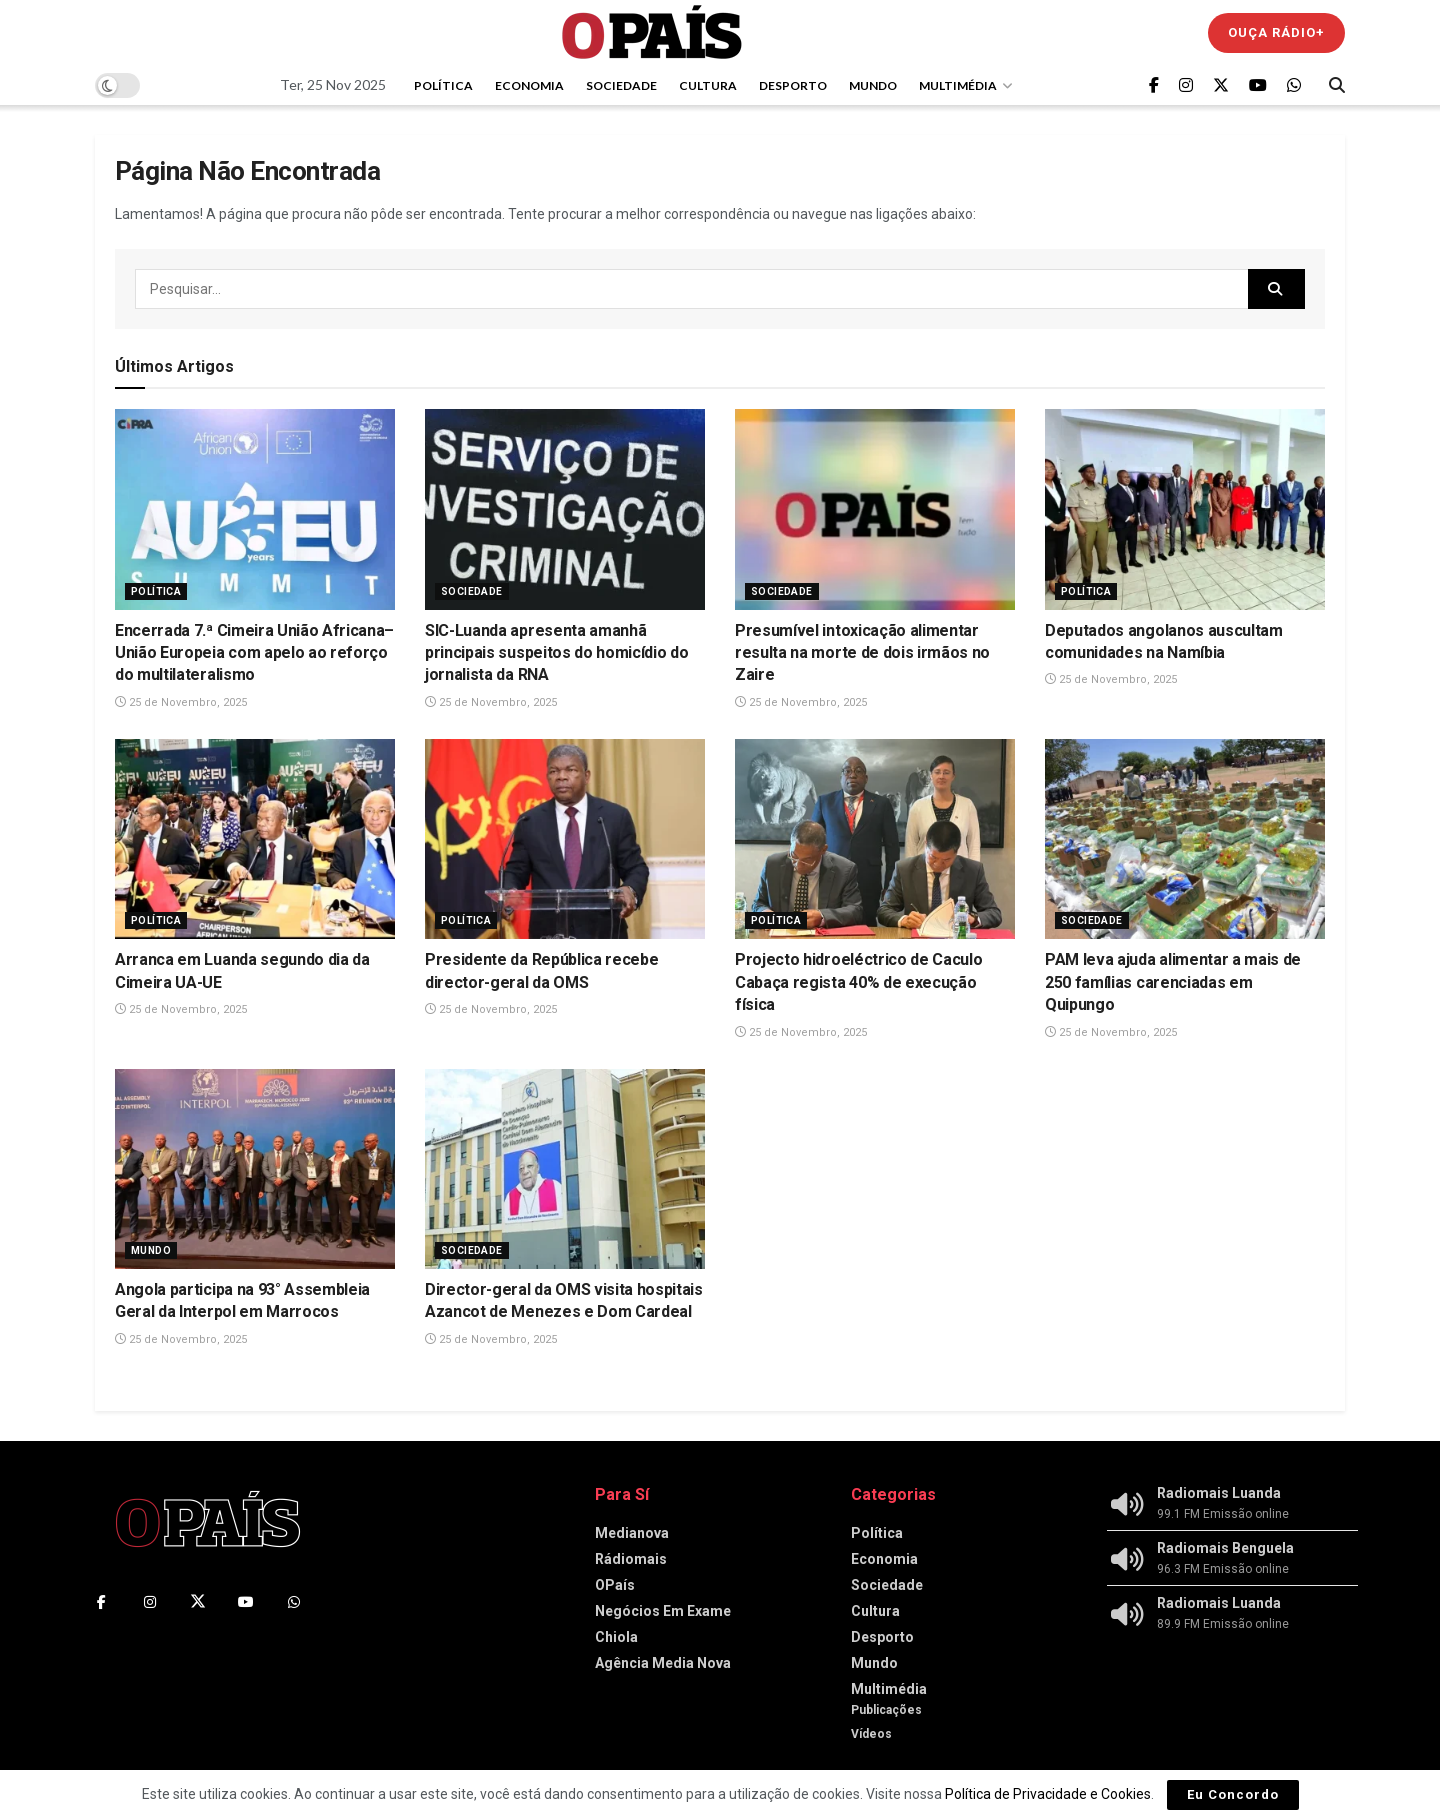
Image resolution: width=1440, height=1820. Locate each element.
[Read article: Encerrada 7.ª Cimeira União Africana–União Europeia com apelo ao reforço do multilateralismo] (255, 509)
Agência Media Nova (663, 1663)
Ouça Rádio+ (1276, 32)
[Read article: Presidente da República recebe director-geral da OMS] (565, 839)
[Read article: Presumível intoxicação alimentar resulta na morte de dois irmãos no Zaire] (875, 509)
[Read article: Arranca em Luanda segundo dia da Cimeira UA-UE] (255, 839)
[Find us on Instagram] (1186, 85)
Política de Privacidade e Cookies (1048, 1794)
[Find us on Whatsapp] (1294, 85)
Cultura (708, 85)
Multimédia (958, 85)
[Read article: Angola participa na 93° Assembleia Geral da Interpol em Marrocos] (255, 1169)
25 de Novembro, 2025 (181, 702)
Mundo (873, 85)
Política (443, 85)
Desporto (793, 85)
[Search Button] (1337, 85)
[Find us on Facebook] (1154, 85)
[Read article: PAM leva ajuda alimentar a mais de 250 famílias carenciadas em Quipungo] (1185, 839)
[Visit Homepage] (652, 32)
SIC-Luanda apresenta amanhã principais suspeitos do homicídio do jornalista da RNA (556, 653)
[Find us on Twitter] (1221, 85)
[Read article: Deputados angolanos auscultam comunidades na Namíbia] (1185, 509)
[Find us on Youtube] (1258, 85)
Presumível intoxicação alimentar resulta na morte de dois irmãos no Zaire (862, 653)
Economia (529, 85)
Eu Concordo (1233, 1794)
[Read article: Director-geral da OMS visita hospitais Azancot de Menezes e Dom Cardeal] (565, 1169)
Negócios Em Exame (663, 1611)
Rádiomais (631, 1559)
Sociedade (621, 85)
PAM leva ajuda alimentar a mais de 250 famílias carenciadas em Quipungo (1173, 982)
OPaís (615, 1585)
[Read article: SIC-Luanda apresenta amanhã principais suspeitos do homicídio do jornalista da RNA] (565, 509)
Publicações (886, 1710)
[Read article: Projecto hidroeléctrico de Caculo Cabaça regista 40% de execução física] (875, 839)
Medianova (632, 1533)
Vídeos (871, 1734)
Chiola (616, 1637)
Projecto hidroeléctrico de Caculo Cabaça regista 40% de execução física (858, 982)
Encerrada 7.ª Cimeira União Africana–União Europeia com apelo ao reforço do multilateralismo (254, 653)
